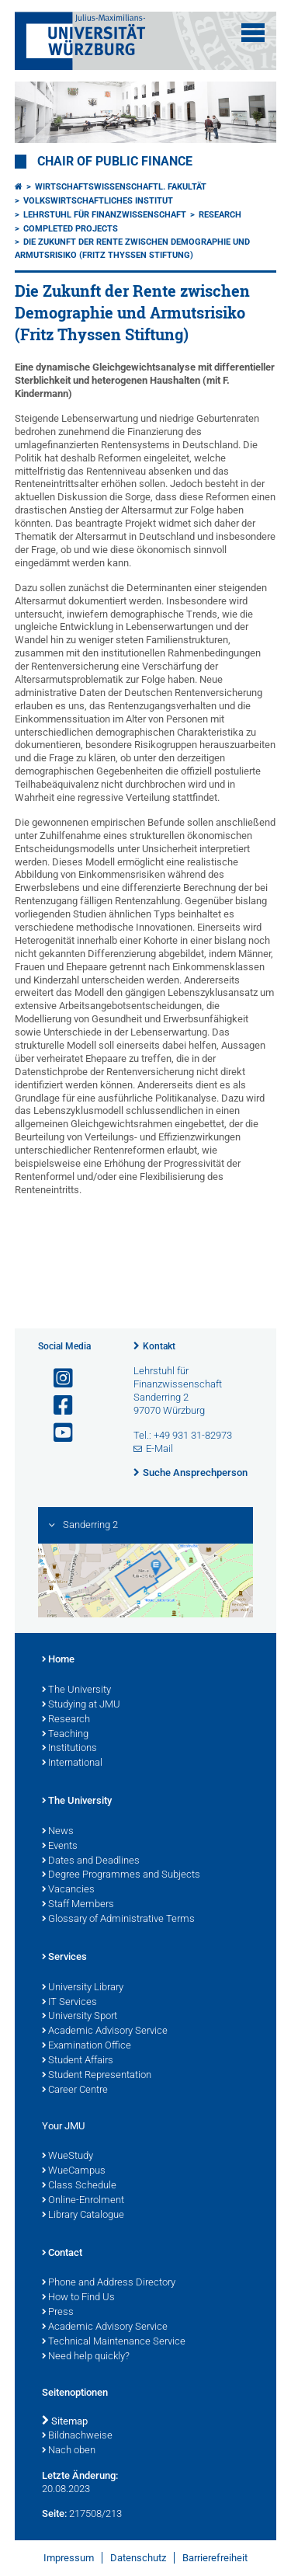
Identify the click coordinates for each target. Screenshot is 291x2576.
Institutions (69, 1749)
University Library (82, 1988)
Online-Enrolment (83, 2201)
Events (60, 1847)
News (58, 1832)
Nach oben (68, 2451)
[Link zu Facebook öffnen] (56, 1405)
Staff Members (78, 1905)
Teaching (65, 1735)
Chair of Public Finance (114, 162)
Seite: (54, 2513)
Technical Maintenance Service (113, 2342)
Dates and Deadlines (91, 1861)
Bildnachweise (77, 2436)
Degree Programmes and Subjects (121, 1875)
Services (64, 1958)
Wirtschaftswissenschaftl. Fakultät (120, 187)
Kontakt (159, 1346)
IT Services (69, 2003)
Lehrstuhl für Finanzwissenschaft (104, 215)
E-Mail (159, 1448)
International (72, 1763)
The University (76, 1690)
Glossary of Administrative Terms (118, 1920)
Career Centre (75, 2090)
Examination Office (86, 2046)
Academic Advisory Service (105, 2031)
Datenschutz (138, 2558)
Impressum (68, 2558)
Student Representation (96, 2076)
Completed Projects (70, 229)
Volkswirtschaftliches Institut (98, 201)
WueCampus (74, 2171)
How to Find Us (78, 2298)
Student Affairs (77, 2061)
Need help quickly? (86, 2357)
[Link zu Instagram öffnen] (56, 1378)
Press (58, 2313)
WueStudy (67, 2156)
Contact (62, 2254)
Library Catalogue (83, 2216)
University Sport (79, 2017)
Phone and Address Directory (108, 2283)
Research (220, 215)
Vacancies (68, 1890)
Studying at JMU (81, 1705)
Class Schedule (79, 2186)
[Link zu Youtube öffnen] (56, 1432)
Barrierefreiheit (215, 2558)
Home (58, 1660)
